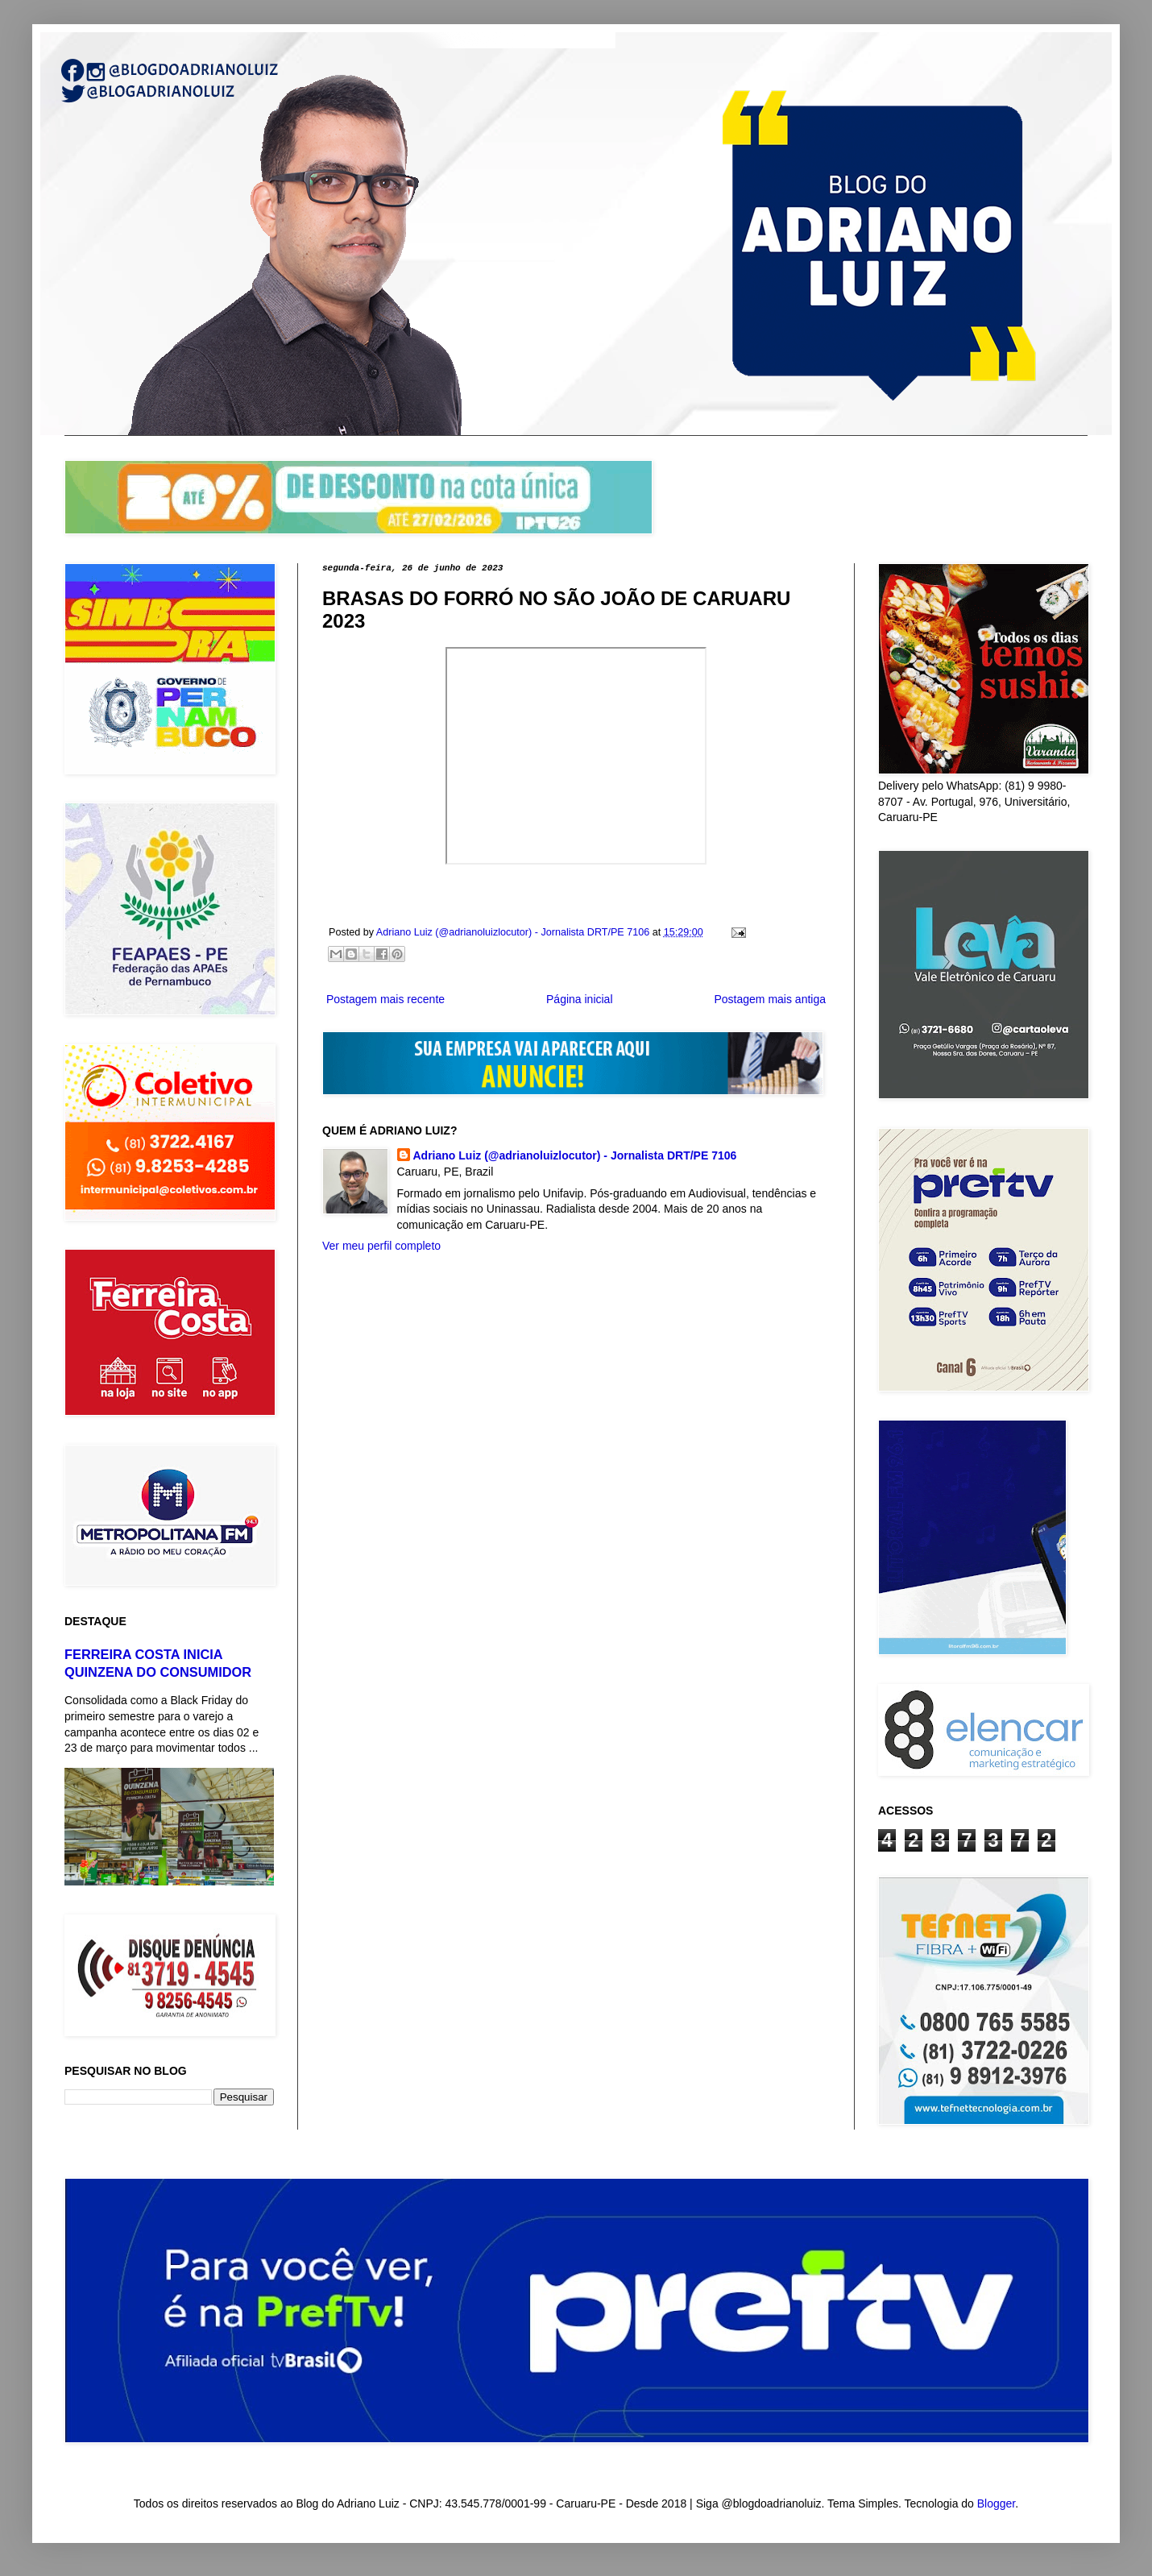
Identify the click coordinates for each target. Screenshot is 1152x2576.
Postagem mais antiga (770, 999)
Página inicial (579, 999)
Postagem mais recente (385, 999)
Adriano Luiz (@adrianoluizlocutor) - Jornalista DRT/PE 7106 (575, 1155)
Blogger (996, 2503)
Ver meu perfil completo (381, 1245)
